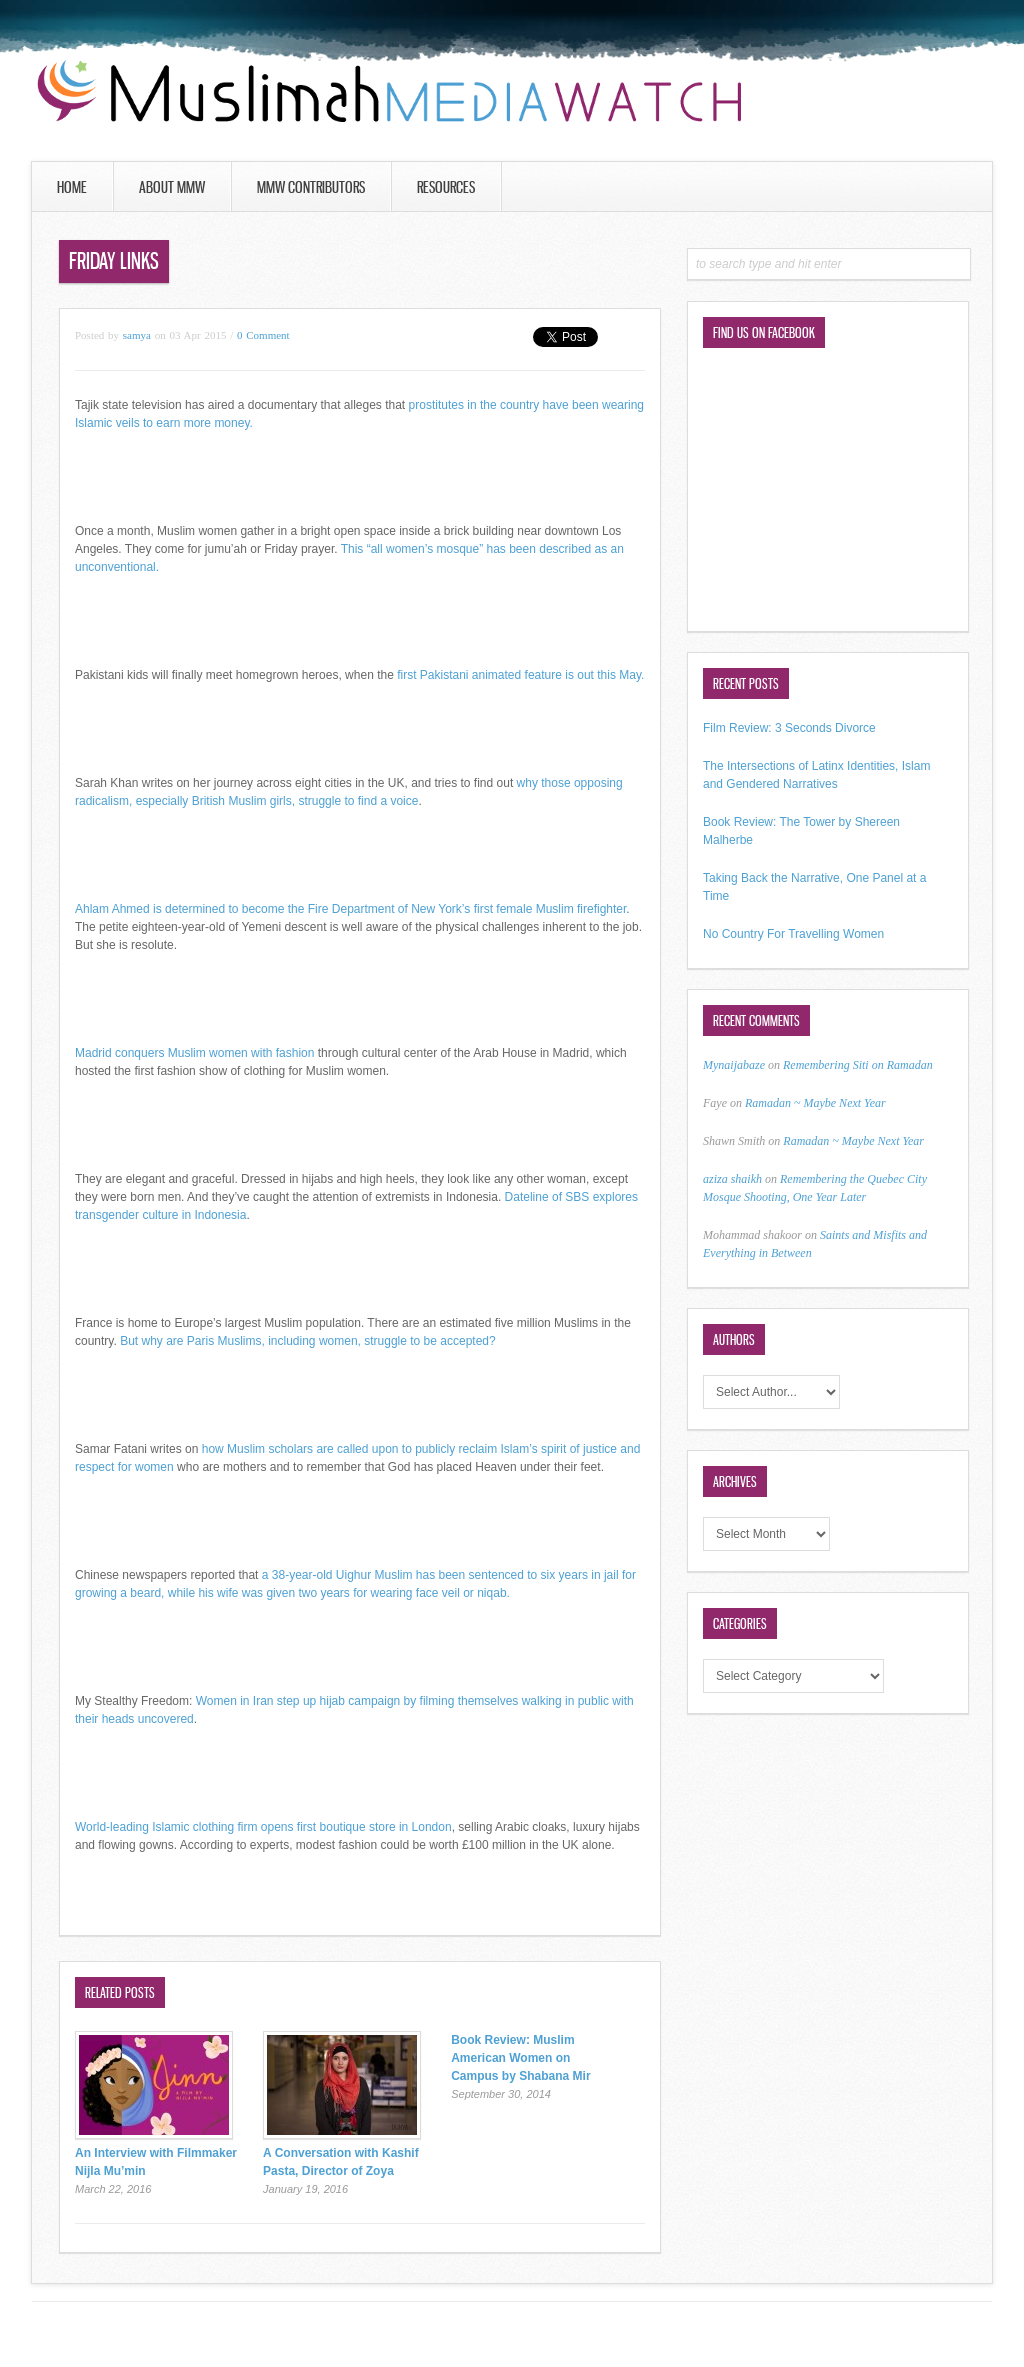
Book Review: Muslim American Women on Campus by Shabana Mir (520, 2058)
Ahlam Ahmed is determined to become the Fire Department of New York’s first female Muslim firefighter (350, 909)
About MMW (172, 187)
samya (137, 335)
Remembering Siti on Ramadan (858, 1065)
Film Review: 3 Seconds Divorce (789, 728)
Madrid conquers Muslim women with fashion (194, 1053)
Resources (446, 187)
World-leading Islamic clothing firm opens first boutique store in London (263, 1827)
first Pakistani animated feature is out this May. (520, 675)
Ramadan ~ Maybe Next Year (815, 1103)
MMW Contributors (311, 187)
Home (72, 187)
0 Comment (263, 335)
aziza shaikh (732, 1179)
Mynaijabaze (734, 1065)
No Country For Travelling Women (793, 934)
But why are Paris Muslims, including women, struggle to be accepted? (308, 1341)
